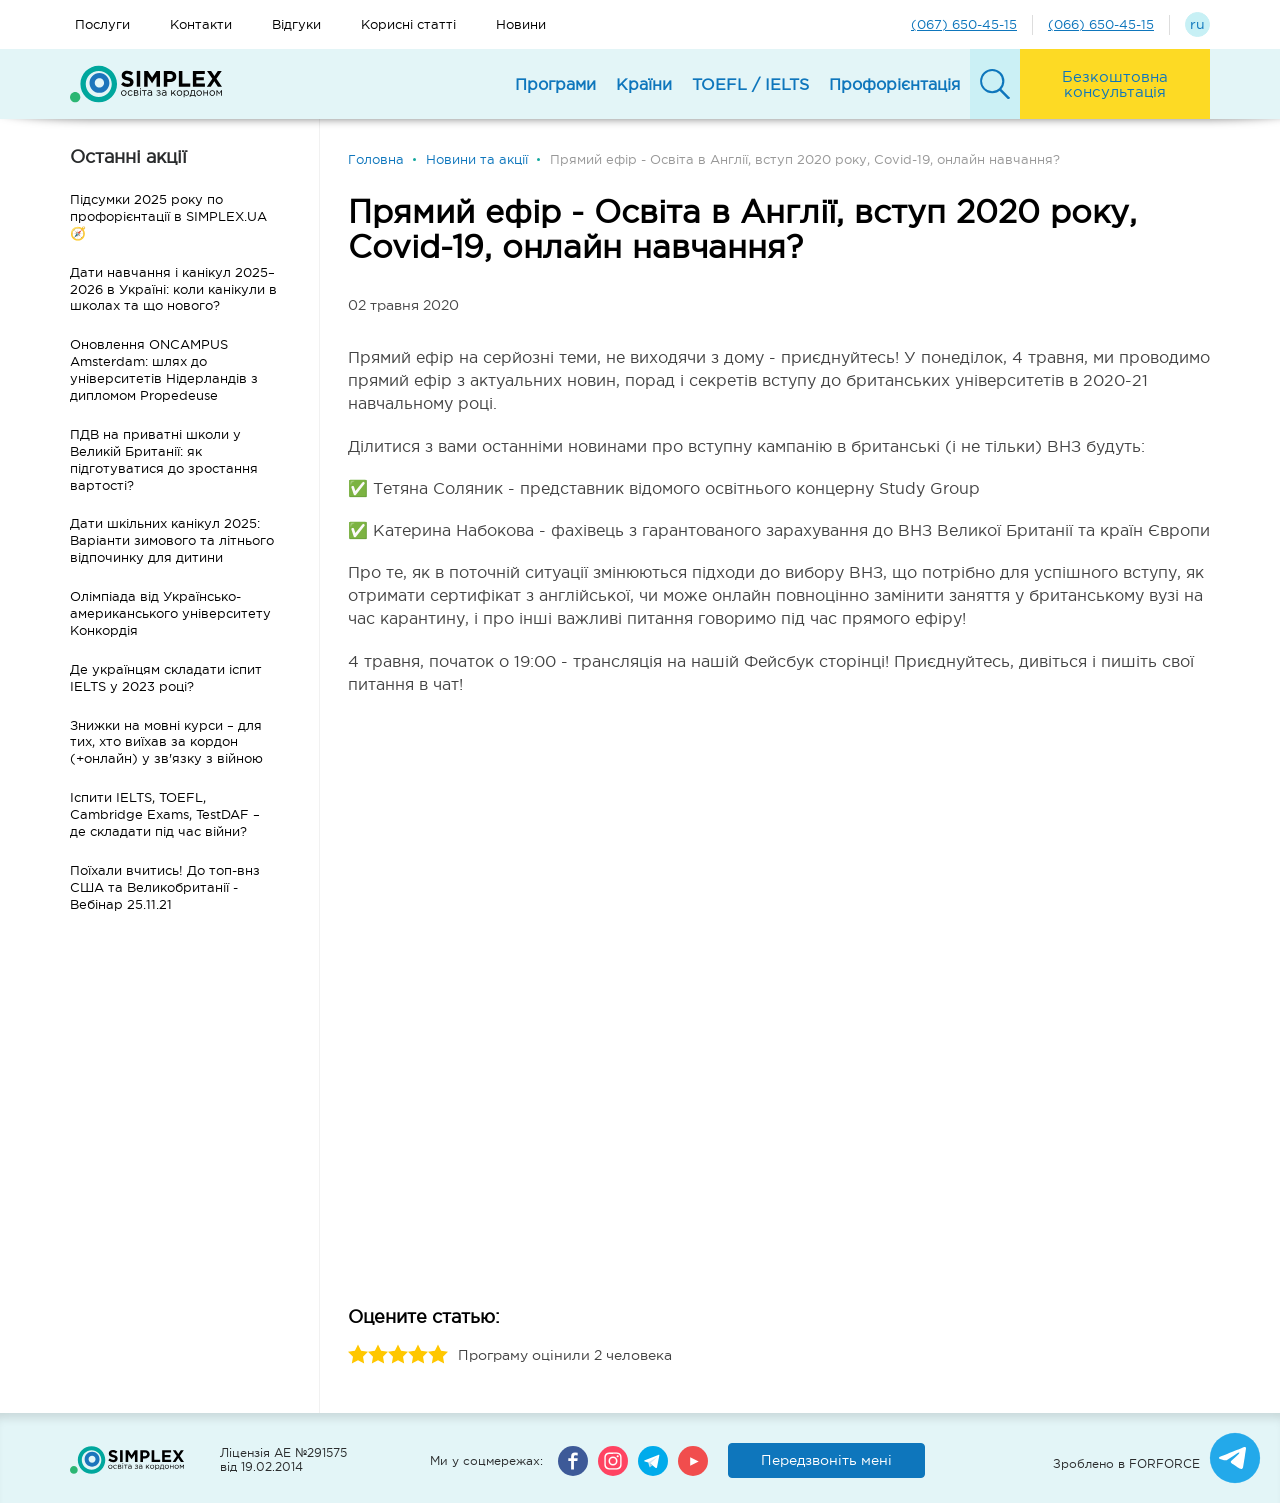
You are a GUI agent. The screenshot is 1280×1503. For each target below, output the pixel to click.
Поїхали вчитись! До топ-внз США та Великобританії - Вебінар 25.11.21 (165, 887)
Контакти (201, 24)
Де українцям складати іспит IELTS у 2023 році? (166, 678)
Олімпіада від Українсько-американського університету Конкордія (170, 613)
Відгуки (296, 24)
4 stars (418, 1355)
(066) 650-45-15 (1101, 24)
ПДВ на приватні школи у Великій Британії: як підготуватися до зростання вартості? (164, 460)
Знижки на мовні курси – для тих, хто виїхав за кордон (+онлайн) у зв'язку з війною (166, 742)
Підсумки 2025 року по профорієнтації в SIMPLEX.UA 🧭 (168, 216)
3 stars (398, 1355)
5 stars (438, 1355)
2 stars (378, 1355)
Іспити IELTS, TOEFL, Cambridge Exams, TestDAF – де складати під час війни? (165, 814)
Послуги (102, 24)
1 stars (358, 1355)
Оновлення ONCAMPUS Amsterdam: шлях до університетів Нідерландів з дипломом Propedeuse (164, 370)
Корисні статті (408, 24)
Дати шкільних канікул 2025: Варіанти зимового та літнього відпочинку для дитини (172, 540)
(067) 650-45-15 (964, 24)
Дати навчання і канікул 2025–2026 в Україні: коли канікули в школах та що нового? (173, 289)
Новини (521, 24)
